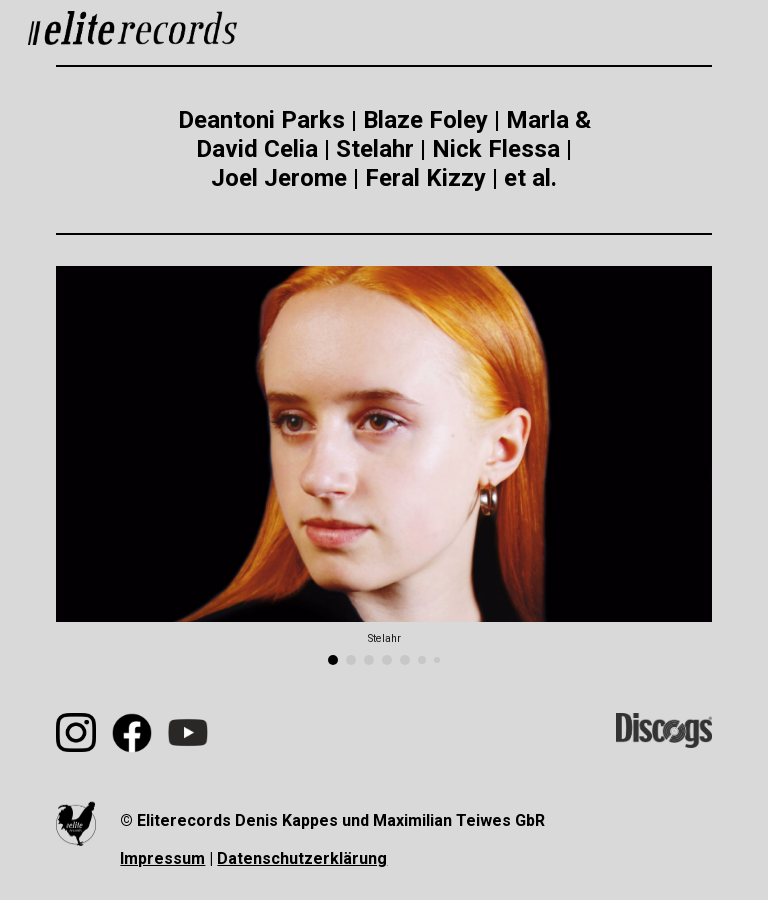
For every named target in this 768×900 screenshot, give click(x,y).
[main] (383, 149)
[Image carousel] (383, 465)
